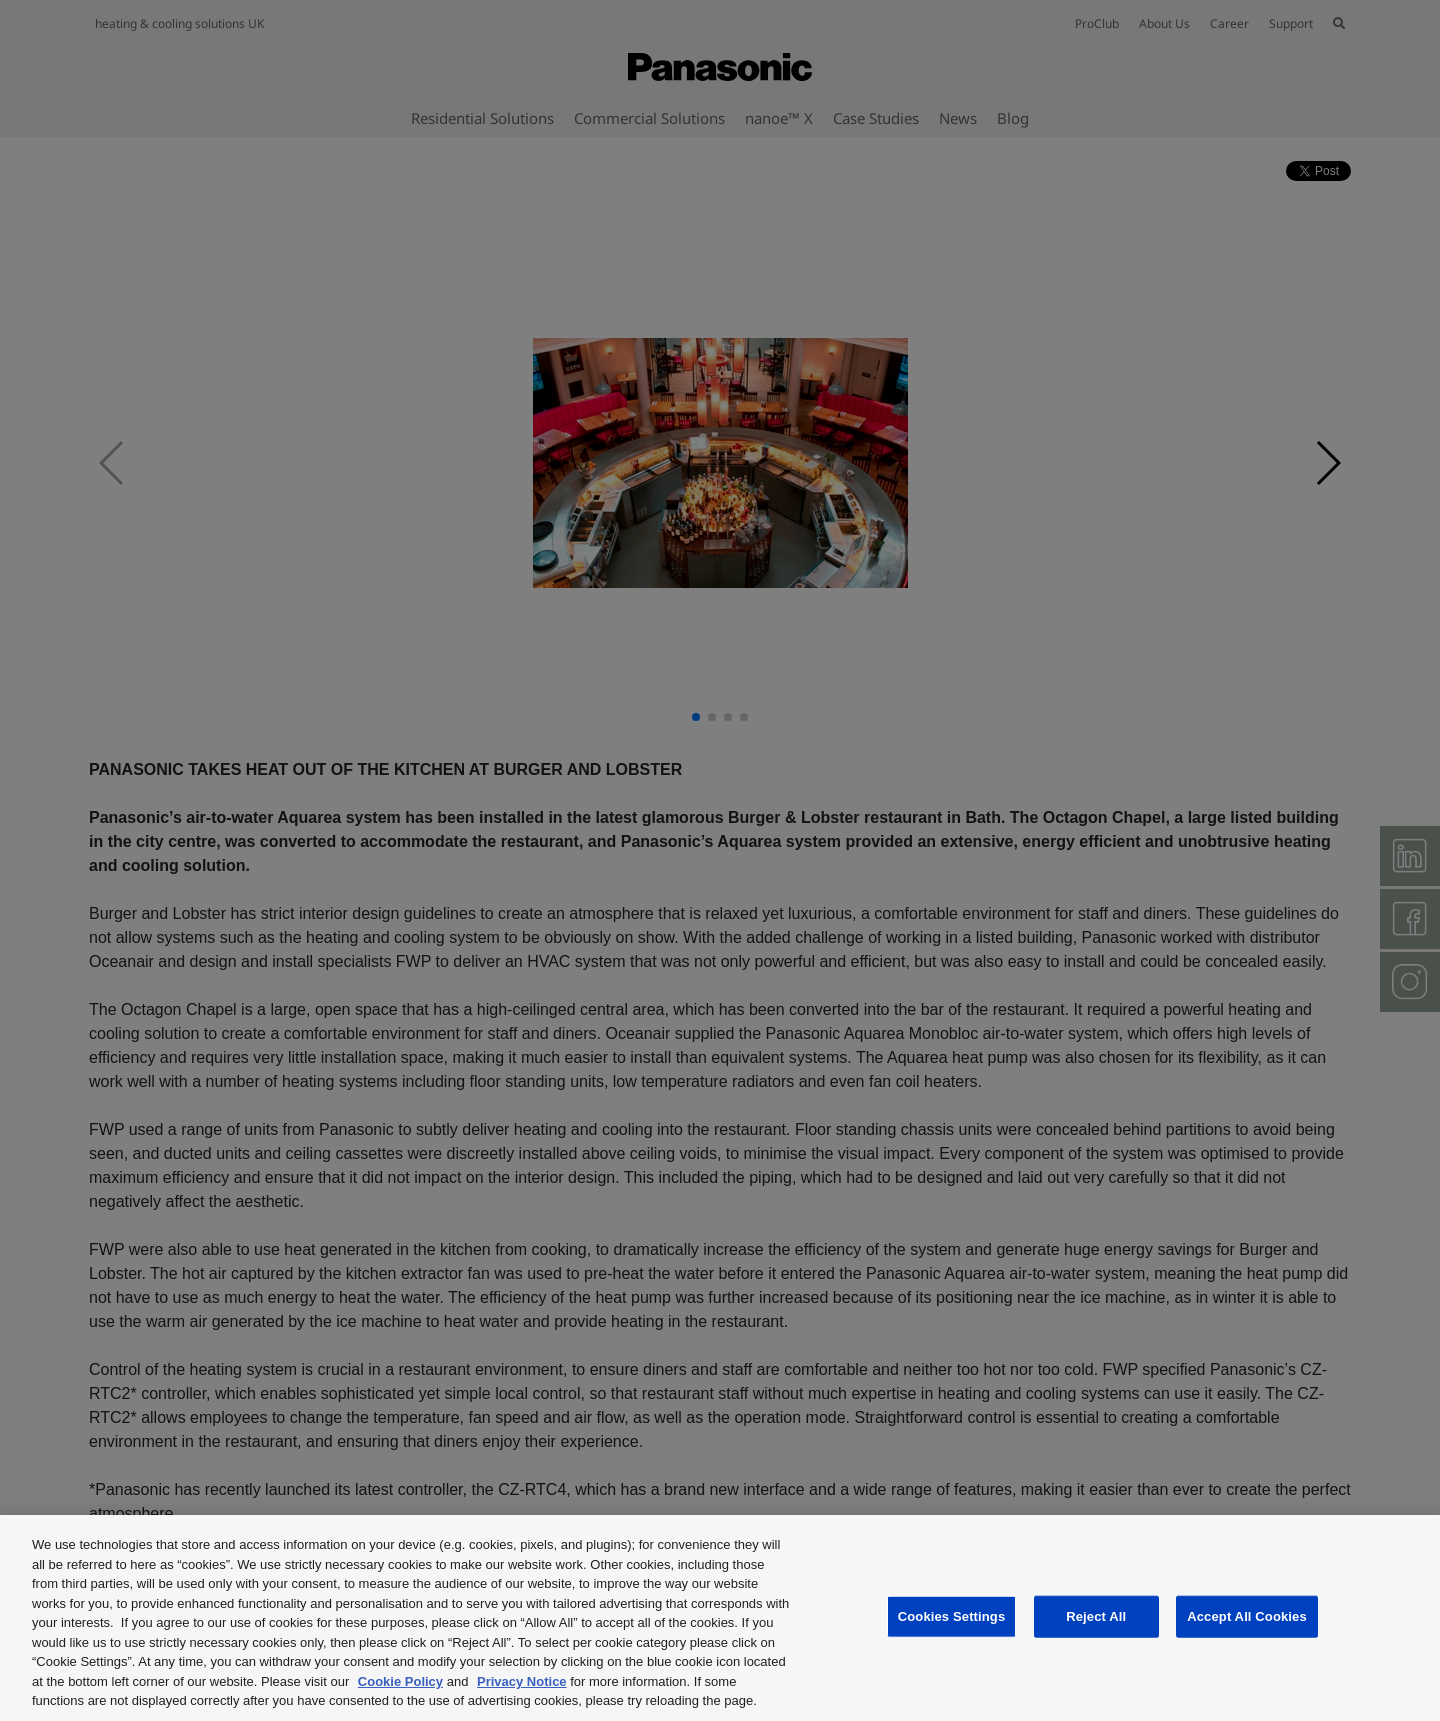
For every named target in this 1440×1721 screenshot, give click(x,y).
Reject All (1096, 1616)
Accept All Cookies (1247, 1616)
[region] (720, 1618)
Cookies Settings (952, 1616)
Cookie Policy (400, 1681)
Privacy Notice (522, 1681)
